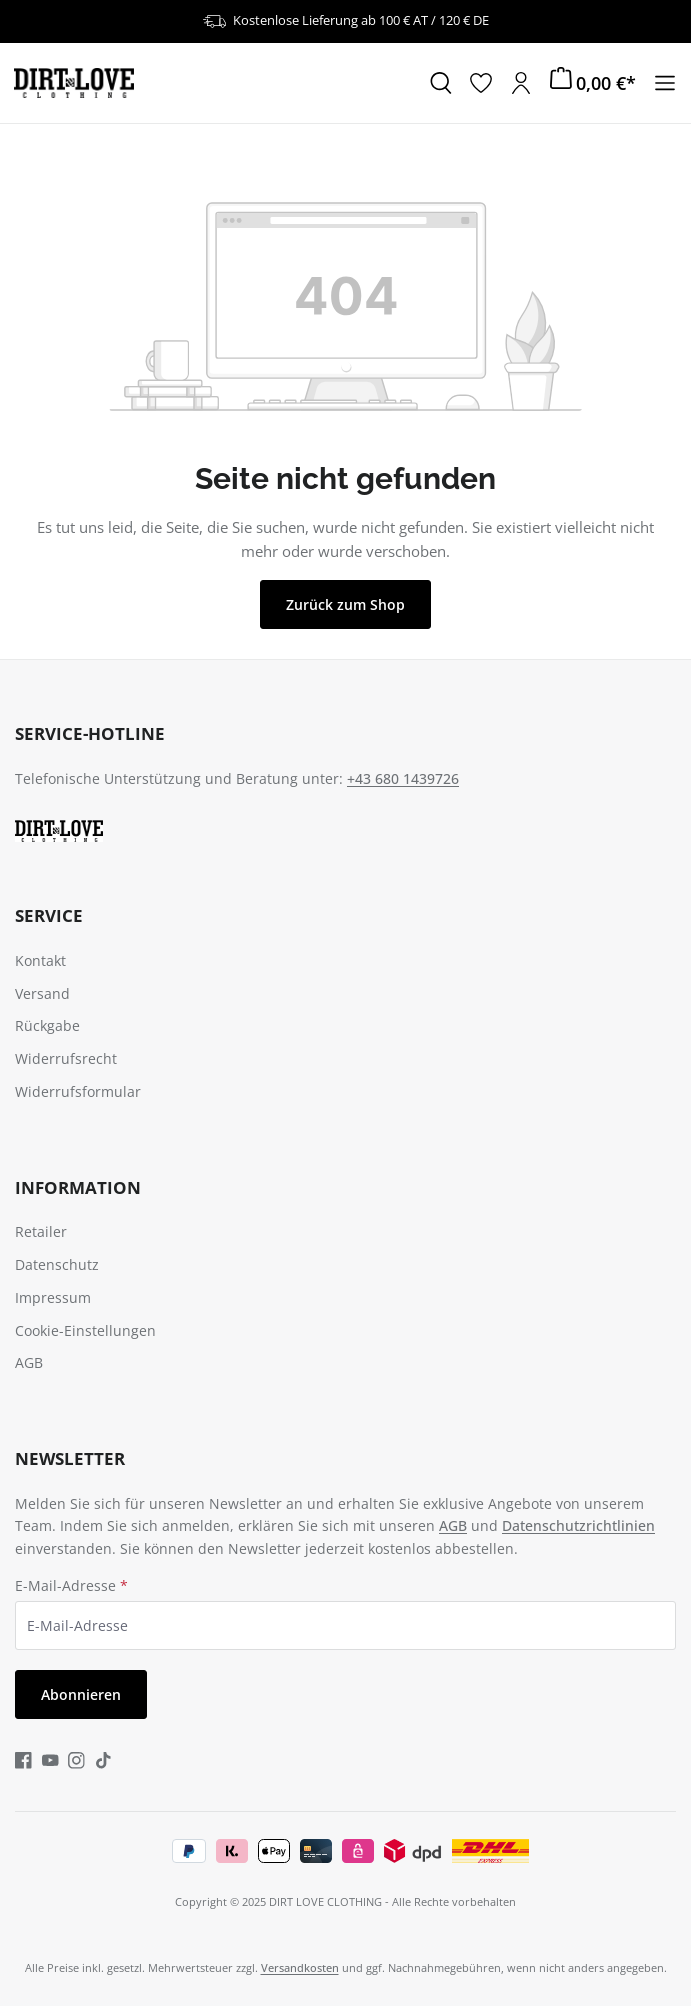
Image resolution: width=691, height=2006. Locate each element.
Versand (42, 993)
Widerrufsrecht (66, 1058)
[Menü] (665, 83)
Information (78, 1187)
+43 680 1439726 (403, 778)
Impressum (53, 1297)
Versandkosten (300, 1967)
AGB (29, 1362)
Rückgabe (47, 1025)
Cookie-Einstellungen (85, 1330)
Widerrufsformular (78, 1091)
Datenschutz (57, 1264)
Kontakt (40, 960)
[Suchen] (441, 83)
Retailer (41, 1231)
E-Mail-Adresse (71, 1585)
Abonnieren (81, 1694)
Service (49, 915)
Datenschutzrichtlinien (578, 1525)
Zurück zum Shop (345, 604)
